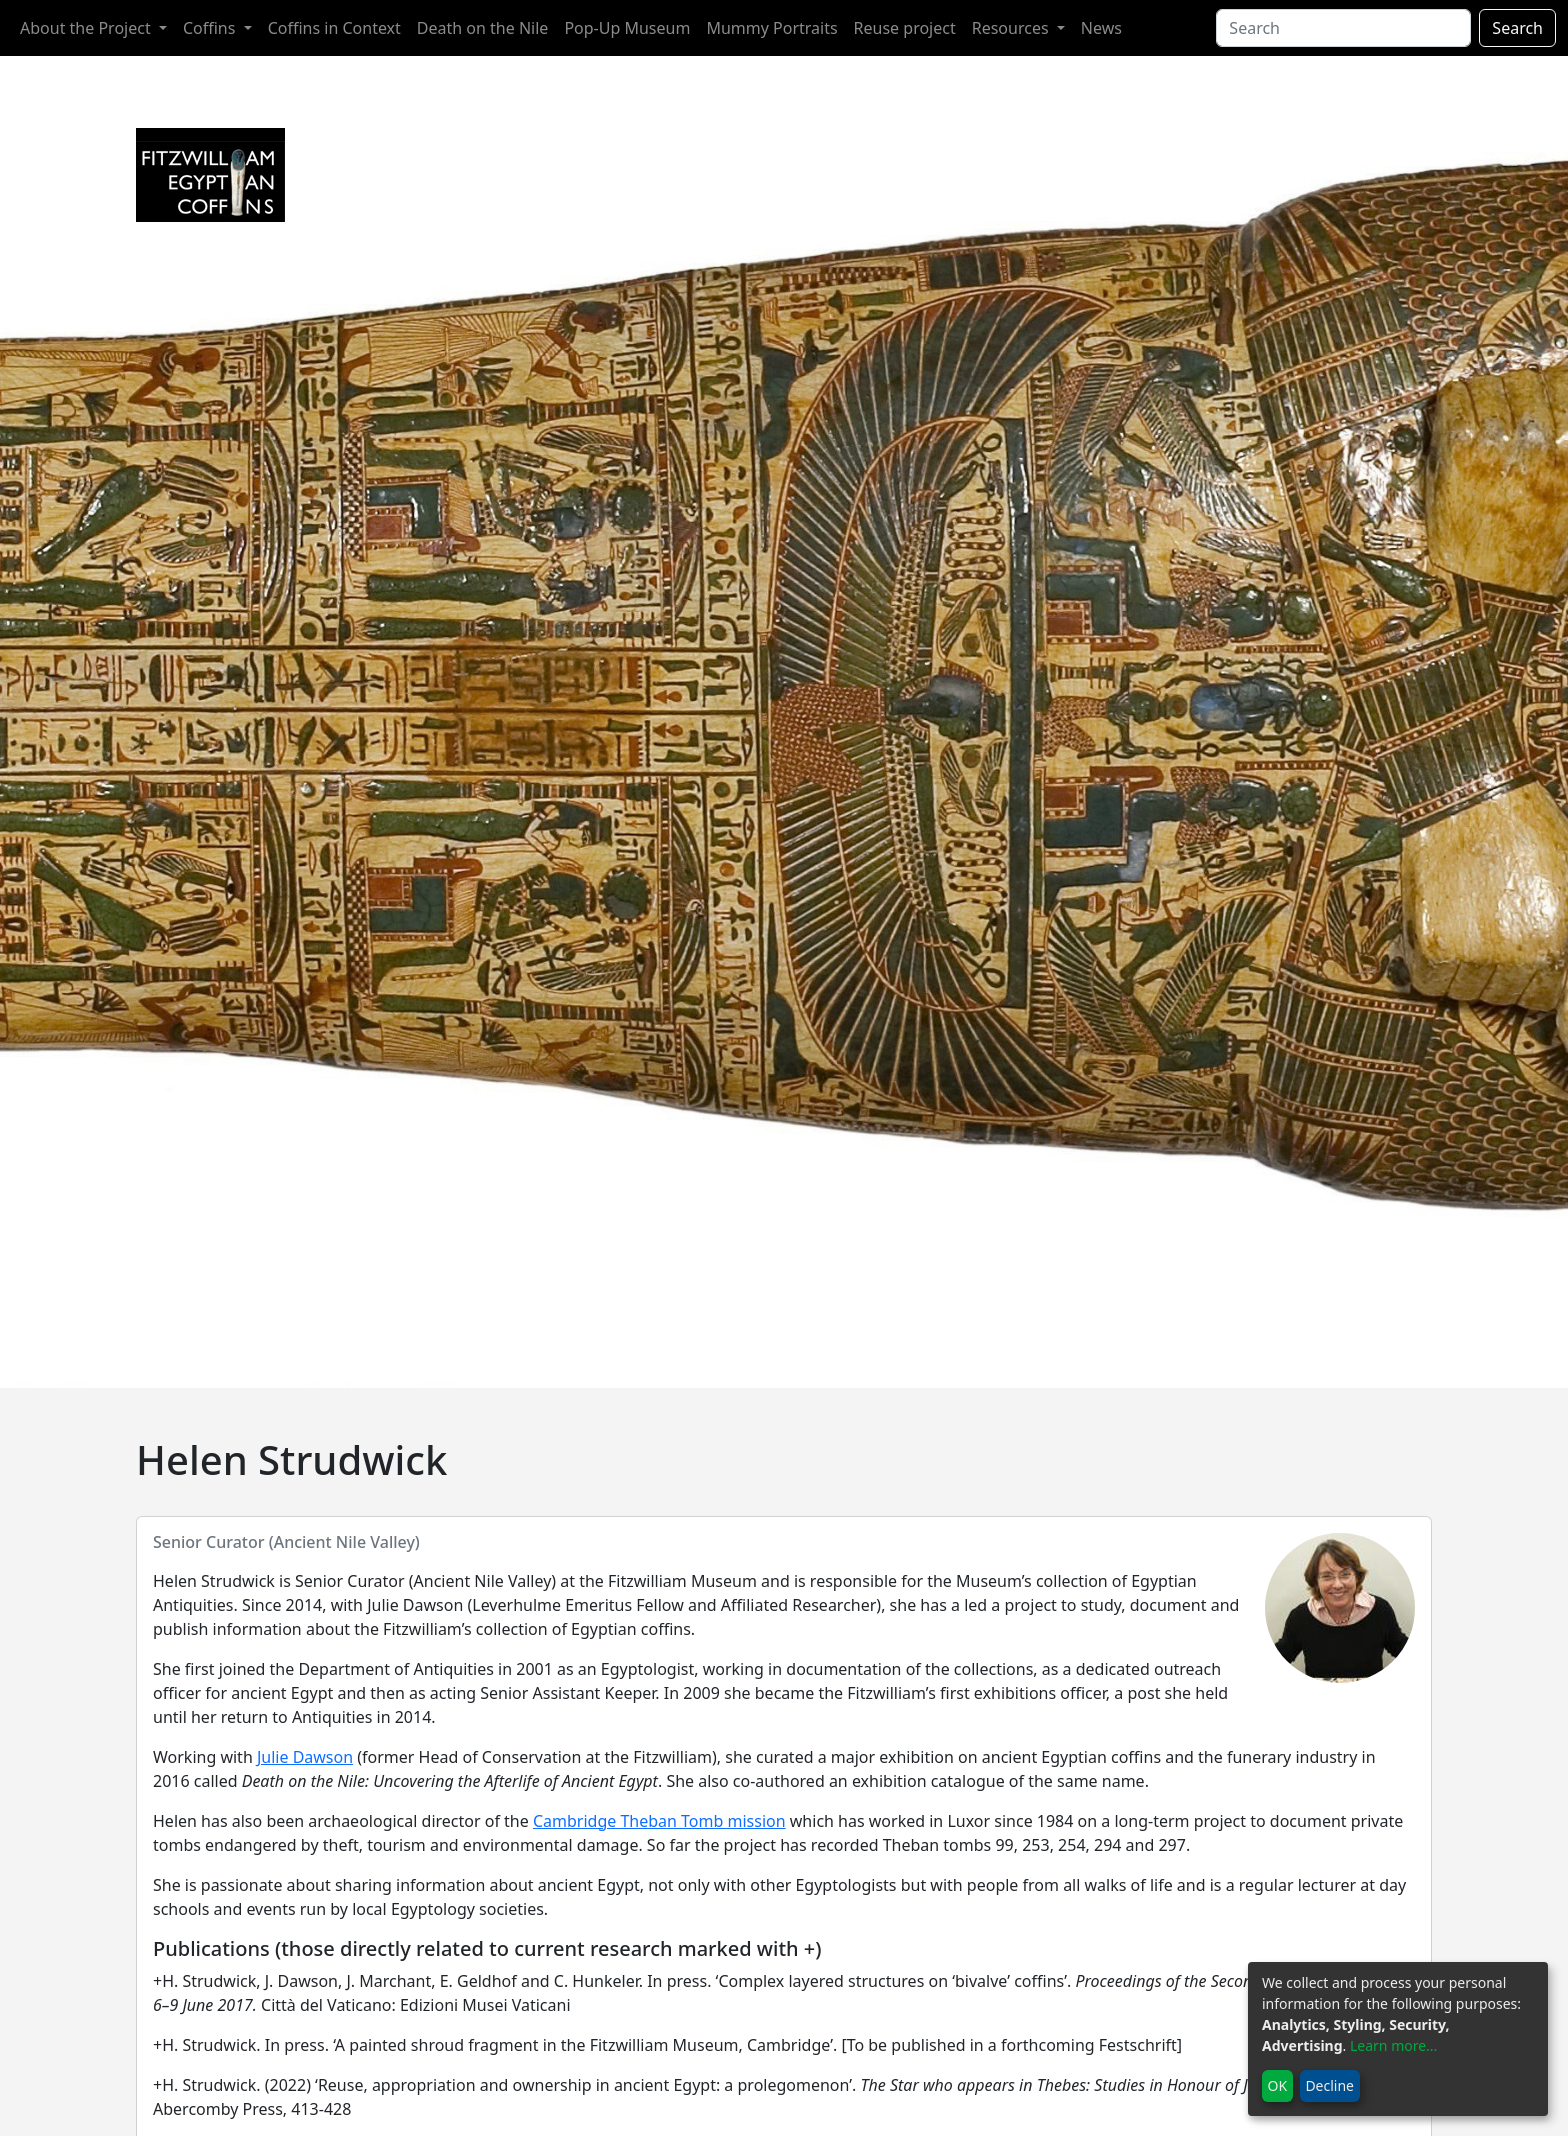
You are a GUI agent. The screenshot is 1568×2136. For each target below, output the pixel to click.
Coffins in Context (334, 28)
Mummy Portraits (771, 28)
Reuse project (905, 28)
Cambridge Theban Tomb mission (659, 1821)
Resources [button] (1012, 28)
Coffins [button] (211, 28)
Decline (1329, 2085)
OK (1278, 2085)
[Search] (1343, 28)
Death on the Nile (483, 28)
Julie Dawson (305, 1757)
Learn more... (1393, 2045)
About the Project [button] (87, 28)
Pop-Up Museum (627, 28)
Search (1517, 28)
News (1101, 28)
